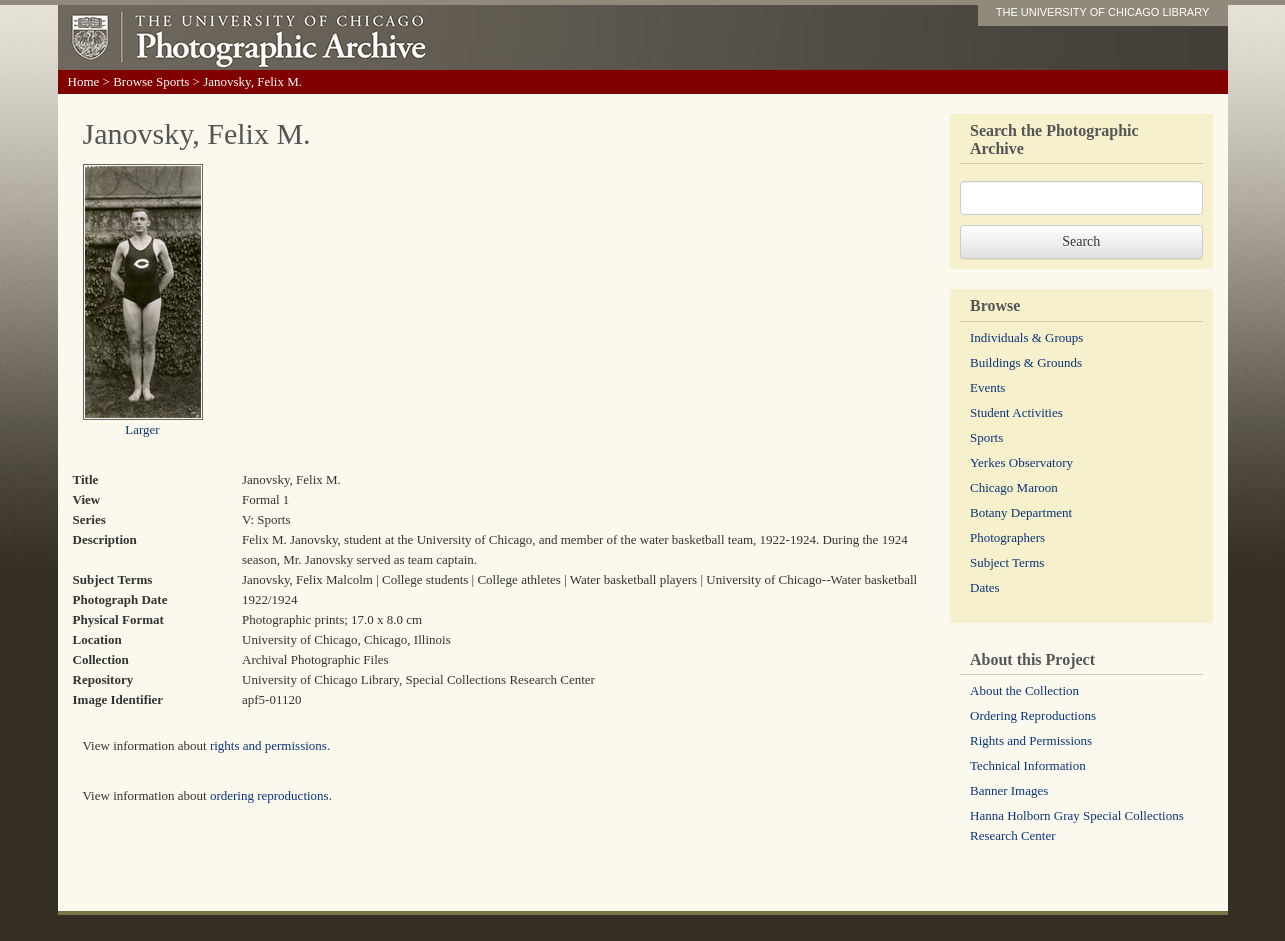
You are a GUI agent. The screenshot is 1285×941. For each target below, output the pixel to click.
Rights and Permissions (1031, 740)
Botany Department (1021, 512)
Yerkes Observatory (1021, 462)
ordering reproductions (269, 795)
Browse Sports (151, 81)
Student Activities (1016, 412)
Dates (985, 587)
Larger (142, 429)
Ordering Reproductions (1033, 715)
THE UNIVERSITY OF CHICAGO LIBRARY (1103, 12)
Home (84, 81)
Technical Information (1028, 765)
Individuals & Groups (1026, 337)
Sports (986, 437)
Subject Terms (1007, 562)
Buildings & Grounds (1026, 362)
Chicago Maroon (1014, 487)
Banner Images (1009, 790)
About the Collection (1024, 690)
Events (987, 387)
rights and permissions (268, 745)
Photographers (1007, 537)
